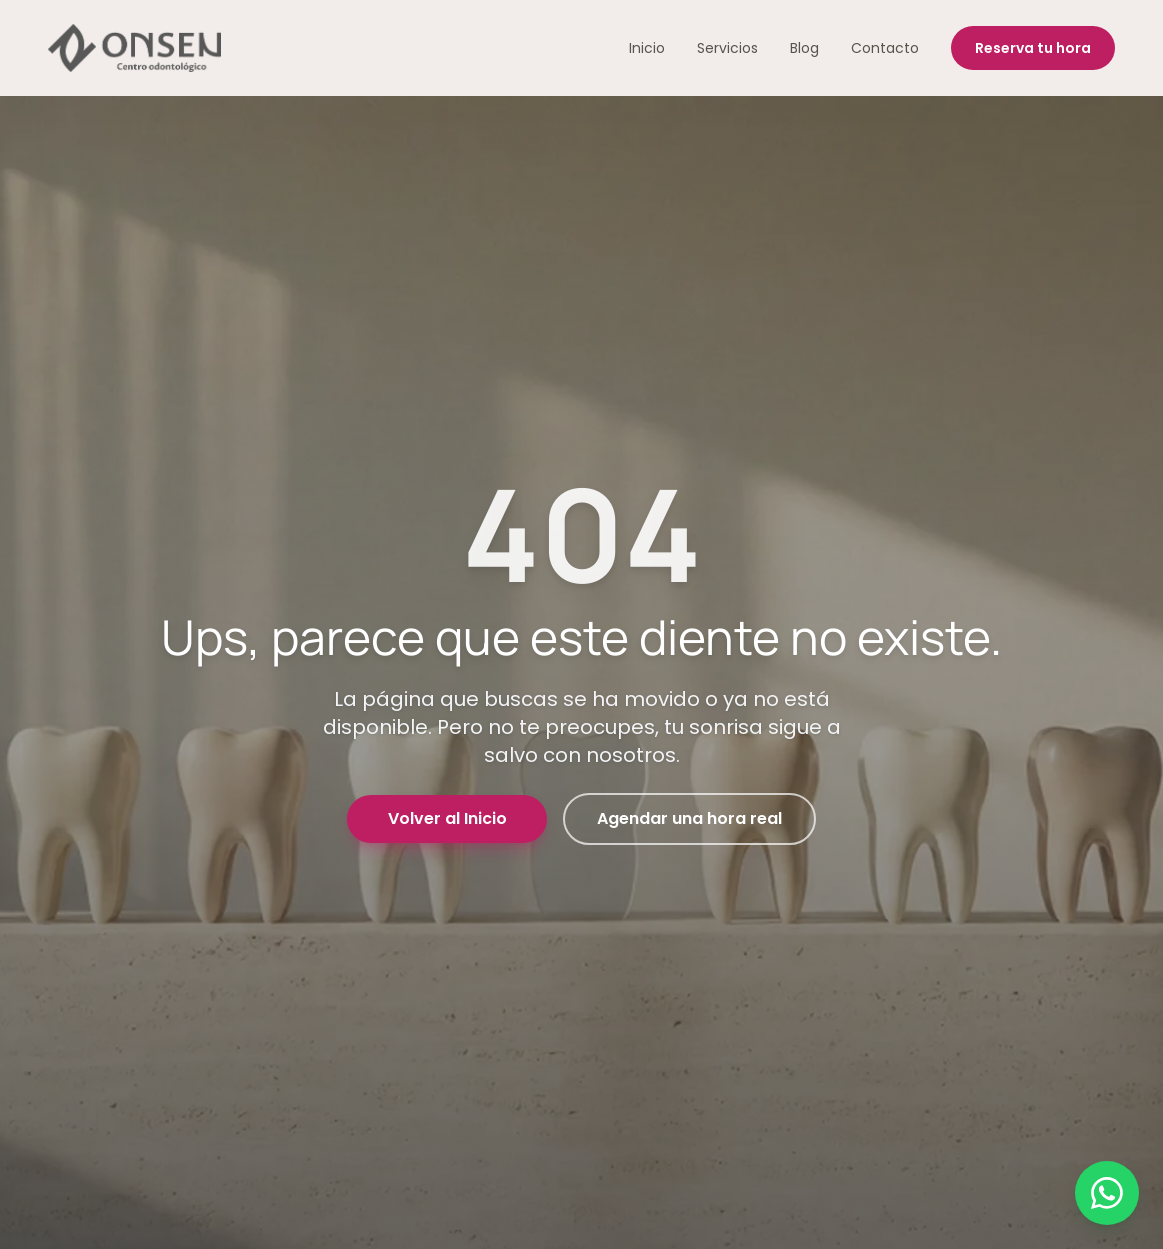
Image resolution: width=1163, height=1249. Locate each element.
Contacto (885, 48)
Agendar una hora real (689, 818)
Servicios (727, 48)
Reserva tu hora (1033, 48)
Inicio (647, 48)
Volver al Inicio (447, 818)
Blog (804, 48)
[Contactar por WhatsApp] (1107, 1193)
